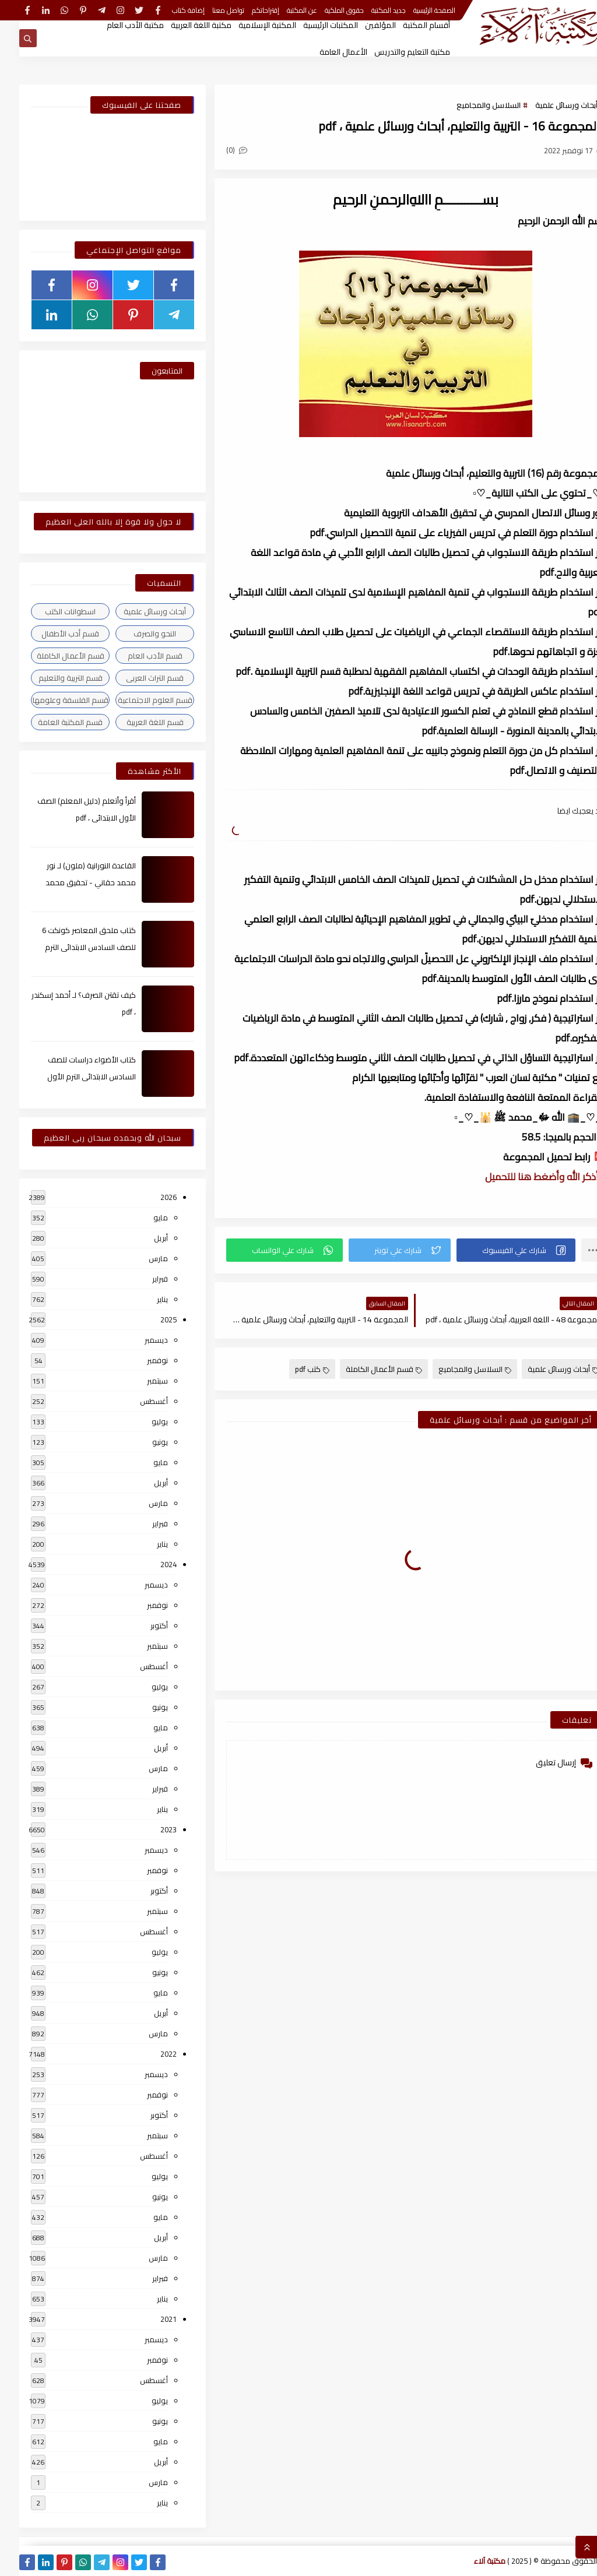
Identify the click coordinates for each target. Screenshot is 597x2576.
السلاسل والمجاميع (469, 105)
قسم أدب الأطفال (51, 634)
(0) (217, 150)
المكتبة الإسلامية (248, 25)
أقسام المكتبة (407, 25)
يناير (143, 1299)
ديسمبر (137, 1340)
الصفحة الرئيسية (415, 10)
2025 (149, 1319)
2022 (149, 2054)
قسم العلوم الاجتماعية (136, 700)
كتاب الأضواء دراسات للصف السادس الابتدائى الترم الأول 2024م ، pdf (72, 1076)
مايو (141, 1217)
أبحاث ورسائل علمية (547, 105)
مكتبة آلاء (470, 2561)
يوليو (140, 1421)
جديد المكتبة (369, 10)
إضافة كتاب (169, 10)
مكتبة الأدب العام (116, 25)
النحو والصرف (135, 634)
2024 (149, 1564)
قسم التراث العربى (135, 678)
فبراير (141, 1279)
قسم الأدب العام (135, 656)
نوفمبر (138, 1360)
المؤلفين (361, 25)
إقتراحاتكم (246, 10)
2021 (149, 2319)
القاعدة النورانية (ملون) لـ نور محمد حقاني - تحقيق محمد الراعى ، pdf (71, 882)
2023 (149, 1829)
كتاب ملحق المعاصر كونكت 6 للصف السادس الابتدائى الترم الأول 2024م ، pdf (70, 947)
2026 (149, 1197)
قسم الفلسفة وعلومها (51, 700)
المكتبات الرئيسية (311, 25)
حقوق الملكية (325, 10)
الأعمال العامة (324, 51)
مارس (139, 1258)
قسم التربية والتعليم (51, 678)
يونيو (141, 1442)
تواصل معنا (209, 10)
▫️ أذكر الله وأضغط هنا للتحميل (525, 1176)
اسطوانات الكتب (51, 611)
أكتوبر (140, 1625)
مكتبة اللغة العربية (182, 25)
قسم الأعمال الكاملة (364, 1369)
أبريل (142, 1238)
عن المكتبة (283, 10)
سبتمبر (138, 1381)
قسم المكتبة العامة (51, 722)
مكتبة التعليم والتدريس (393, 51)
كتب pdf (293, 1369)
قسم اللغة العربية (135, 722)
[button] (496, 1250)
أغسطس (135, 1401)
